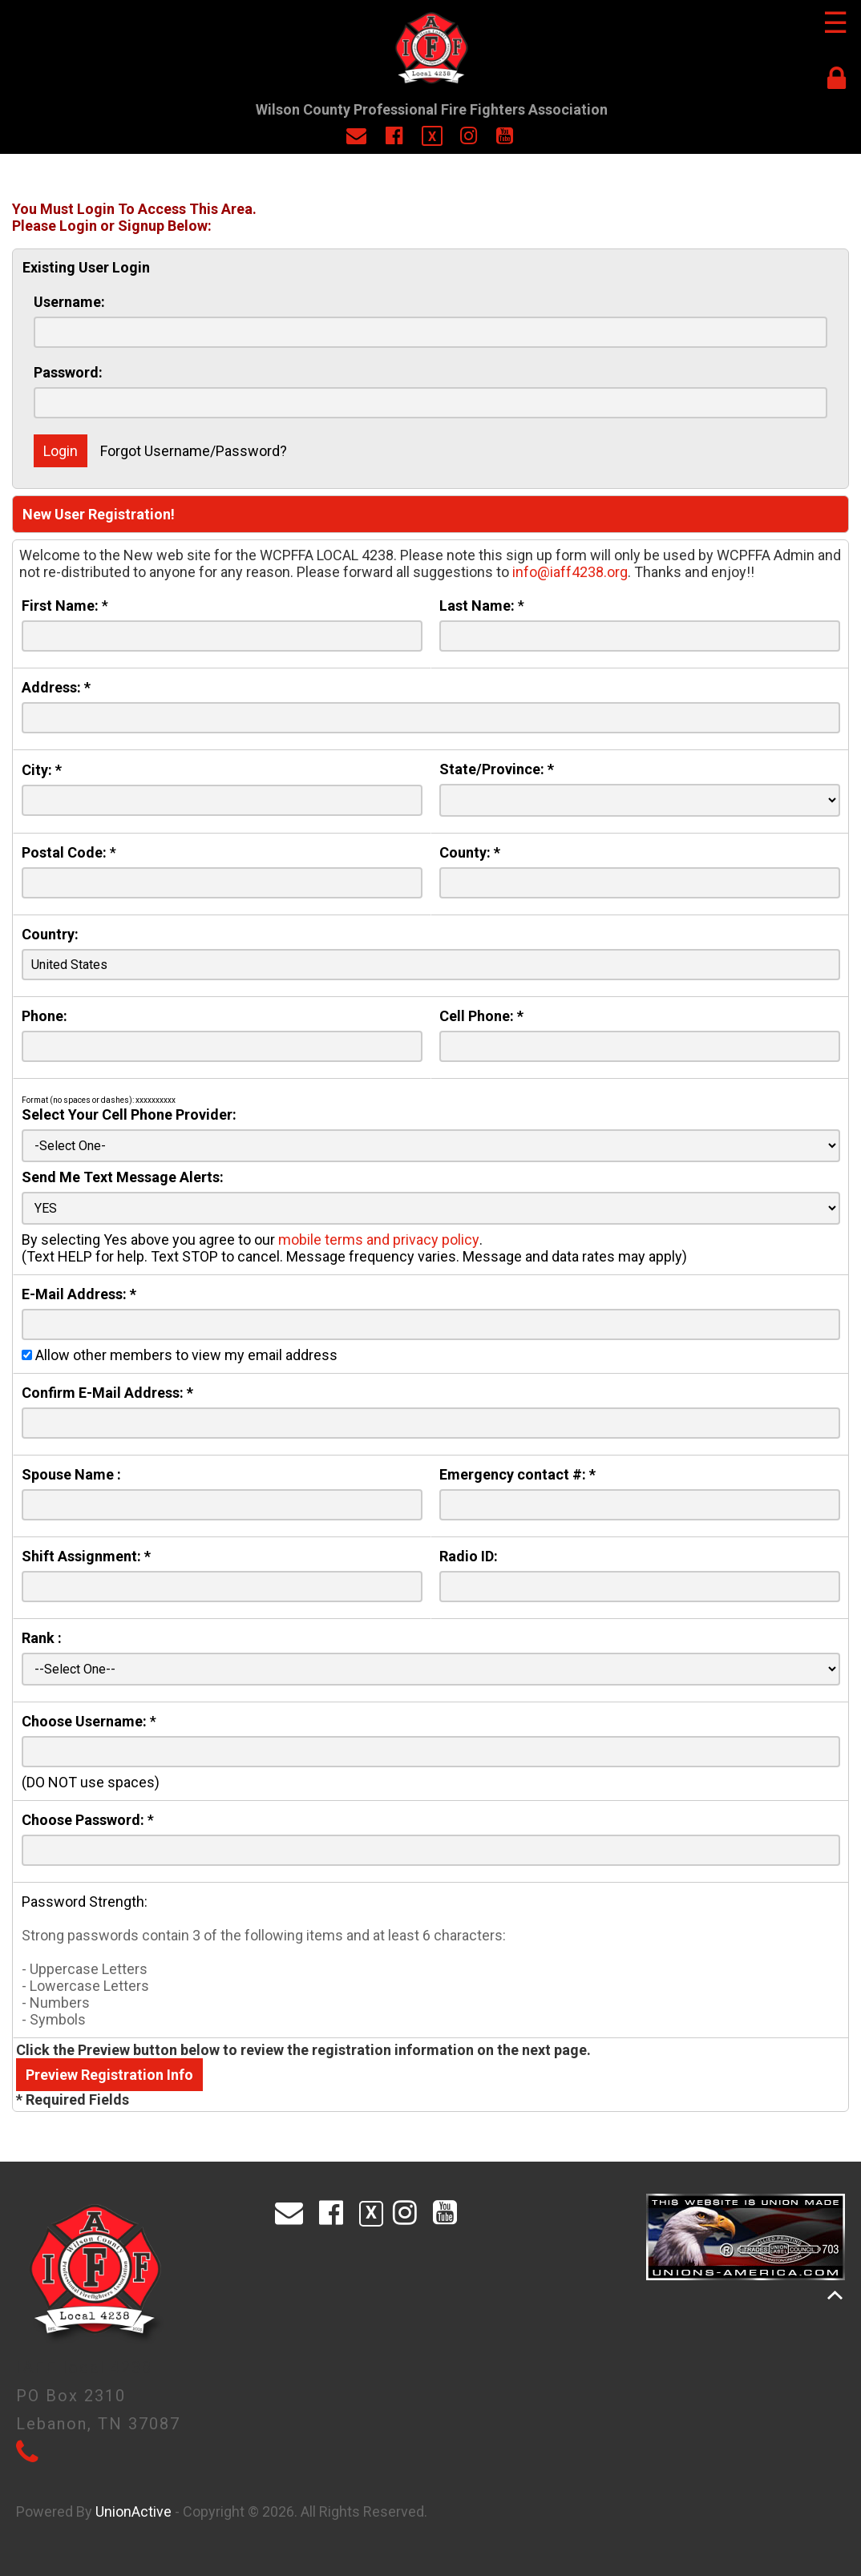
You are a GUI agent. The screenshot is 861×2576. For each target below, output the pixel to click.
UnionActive (133, 2511)
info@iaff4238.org (570, 571)
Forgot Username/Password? (193, 450)
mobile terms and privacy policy (378, 1239)
